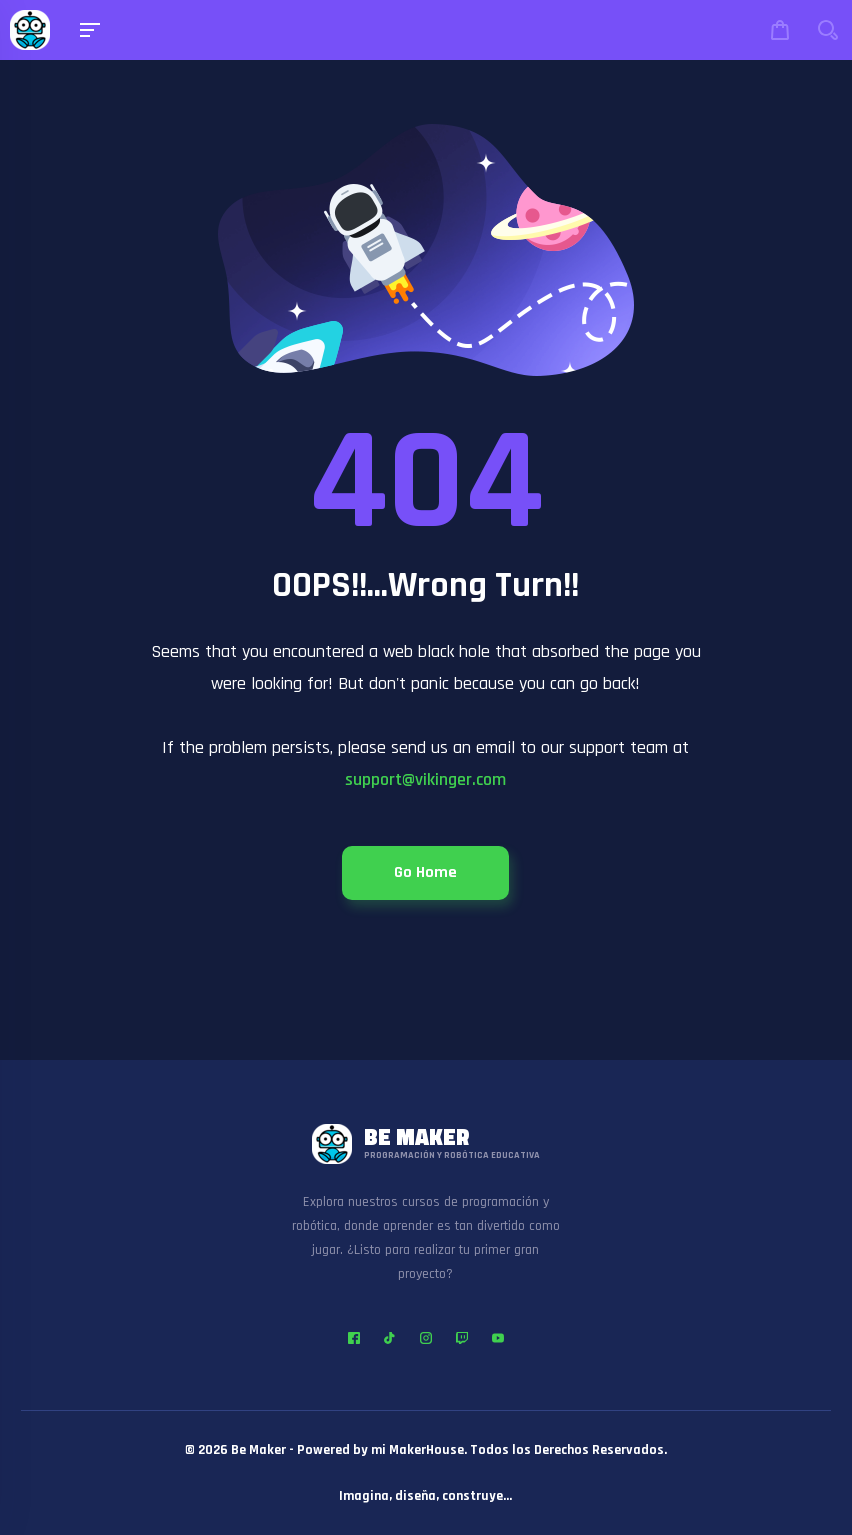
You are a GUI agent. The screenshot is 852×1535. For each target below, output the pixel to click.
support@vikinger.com (425, 779)
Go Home (425, 872)
